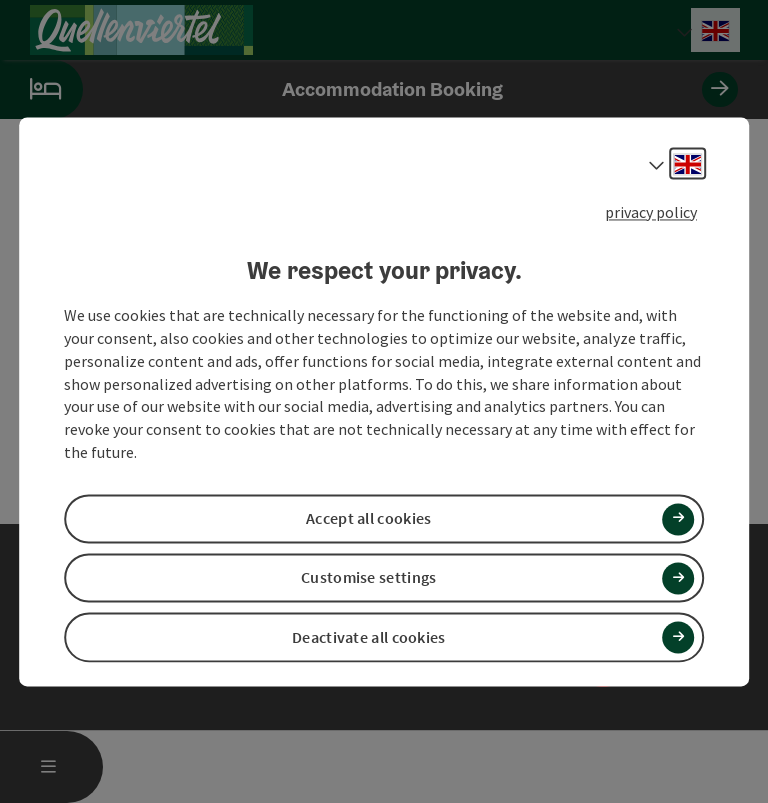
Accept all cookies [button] (368, 519)
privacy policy (651, 212)
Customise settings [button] (368, 578)
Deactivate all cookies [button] (369, 637)
